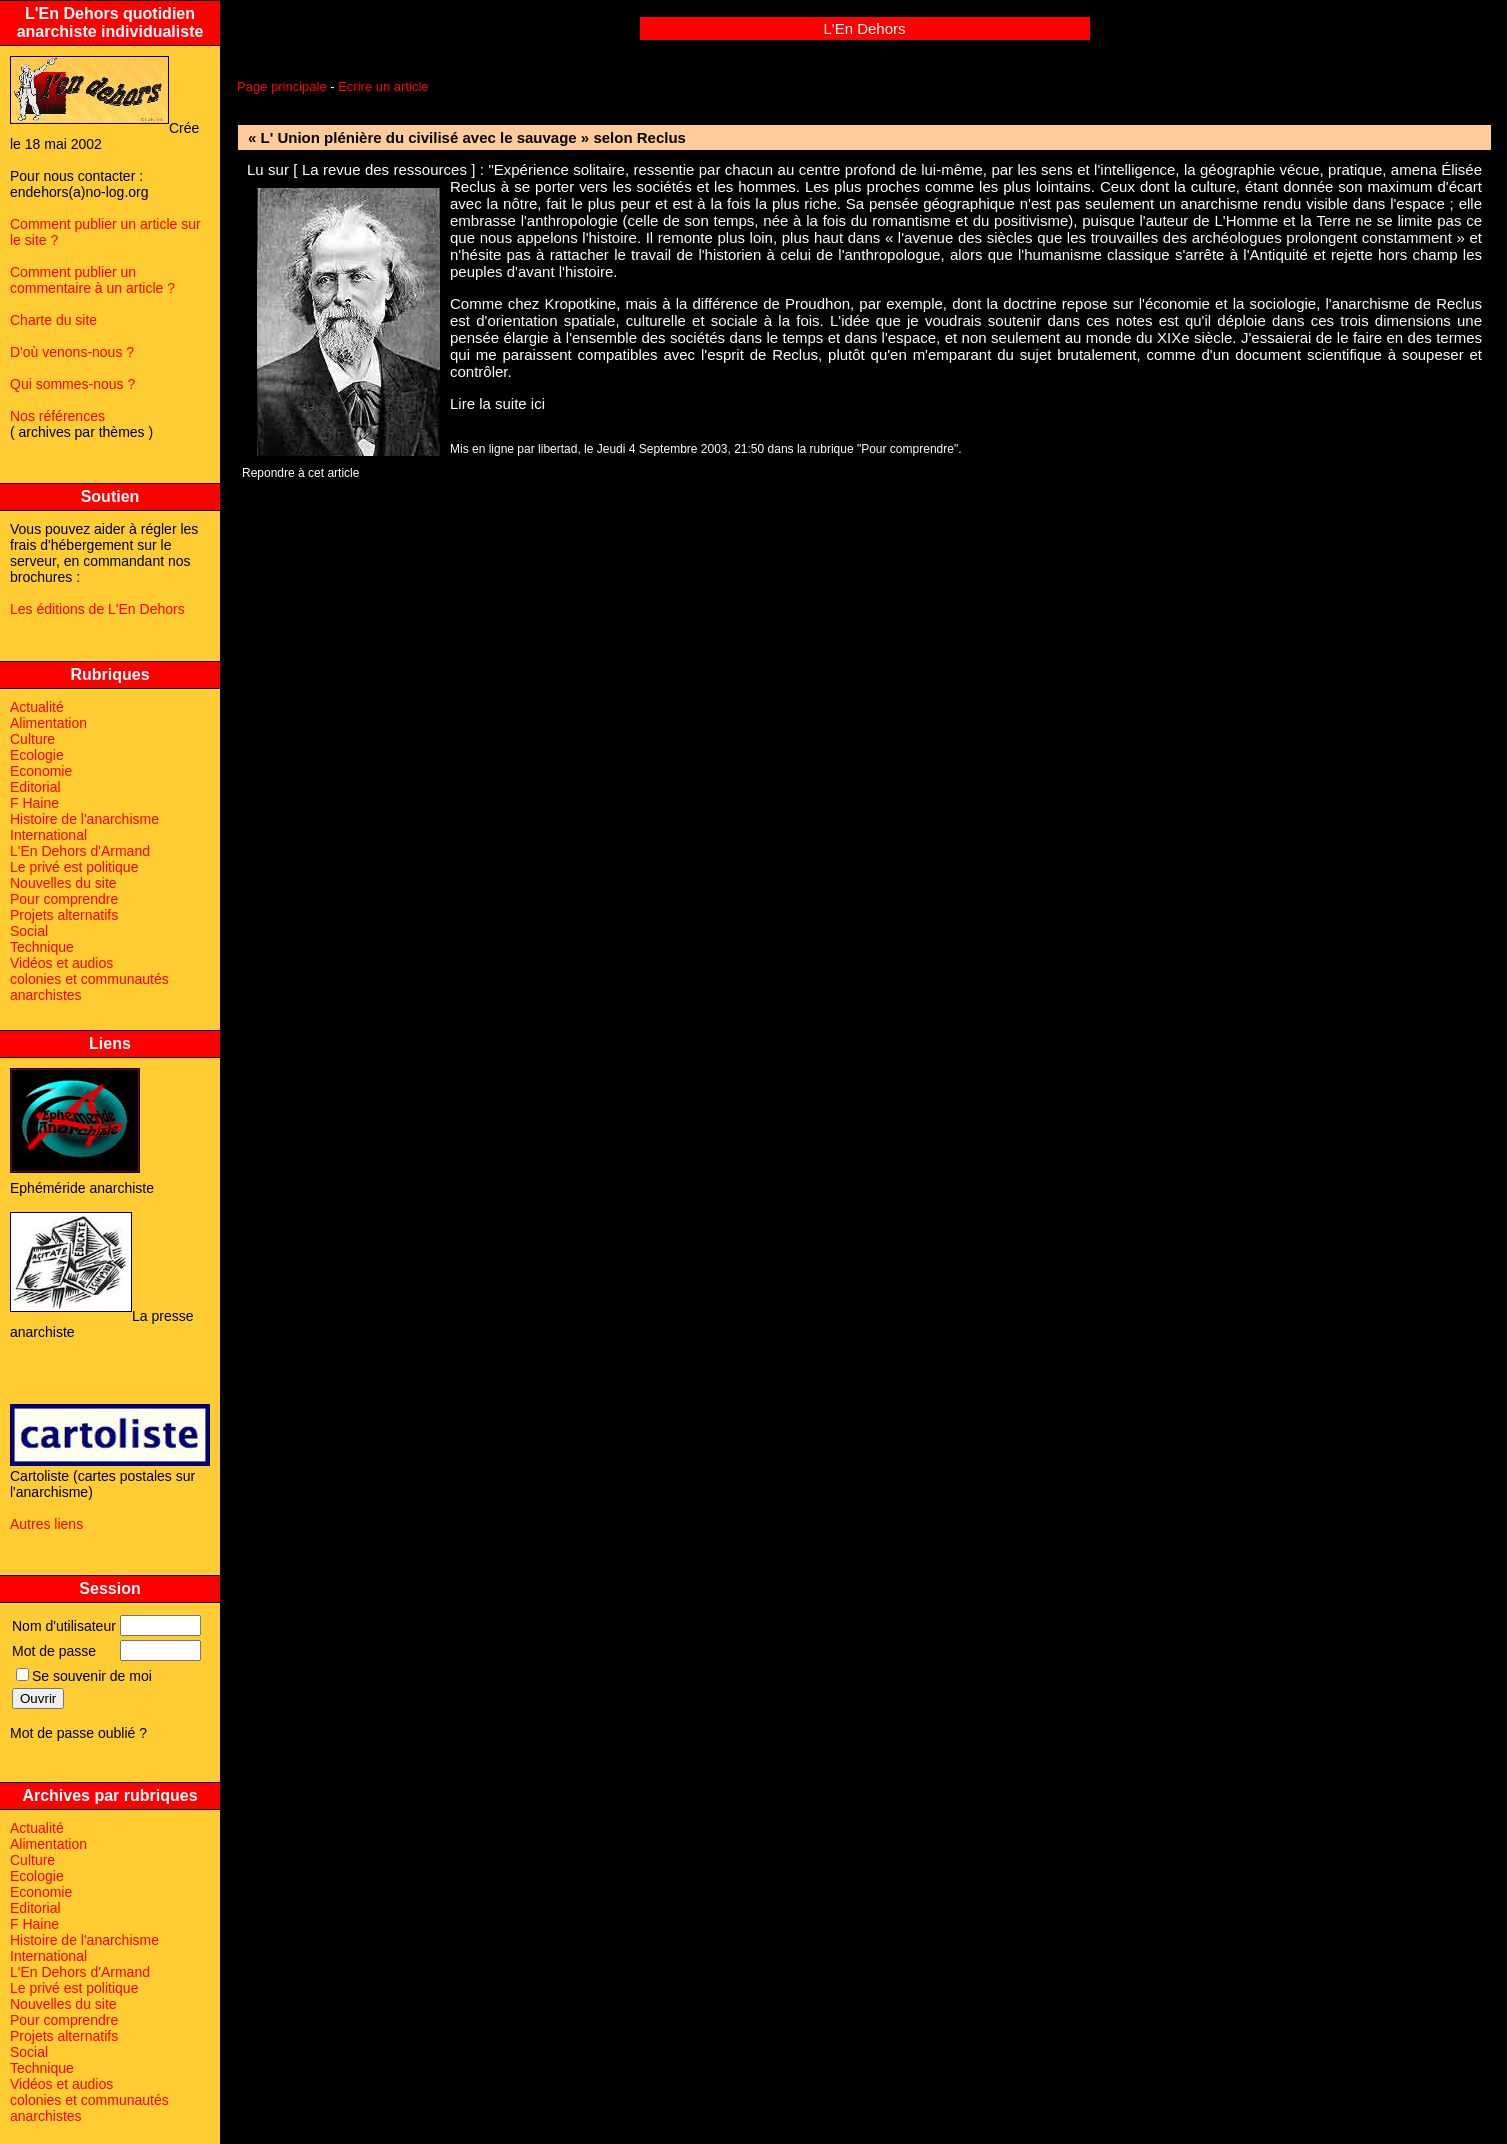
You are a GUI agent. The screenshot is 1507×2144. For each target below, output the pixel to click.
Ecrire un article (383, 86)
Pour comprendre (64, 899)
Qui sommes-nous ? (72, 384)
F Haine (34, 803)
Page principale (282, 86)
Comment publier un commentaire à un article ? (92, 280)
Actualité (37, 707)
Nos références (57, 416)
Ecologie (37, 755)
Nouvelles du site (63, 883)
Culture (32, 739)
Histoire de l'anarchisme (84, 819)
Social (29, 931)
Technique (42, 947)
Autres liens (46, 1524)
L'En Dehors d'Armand (80, 851)
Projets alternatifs (64, 915)
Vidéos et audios (61, 963)
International (48, 835)
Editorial (35, 787)
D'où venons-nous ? (72, 352)
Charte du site (53, 320)
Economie (41, 771)
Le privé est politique (74, 867)
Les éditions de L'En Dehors (97, 609)
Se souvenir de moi (84, 1676)
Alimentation (48, 723)
